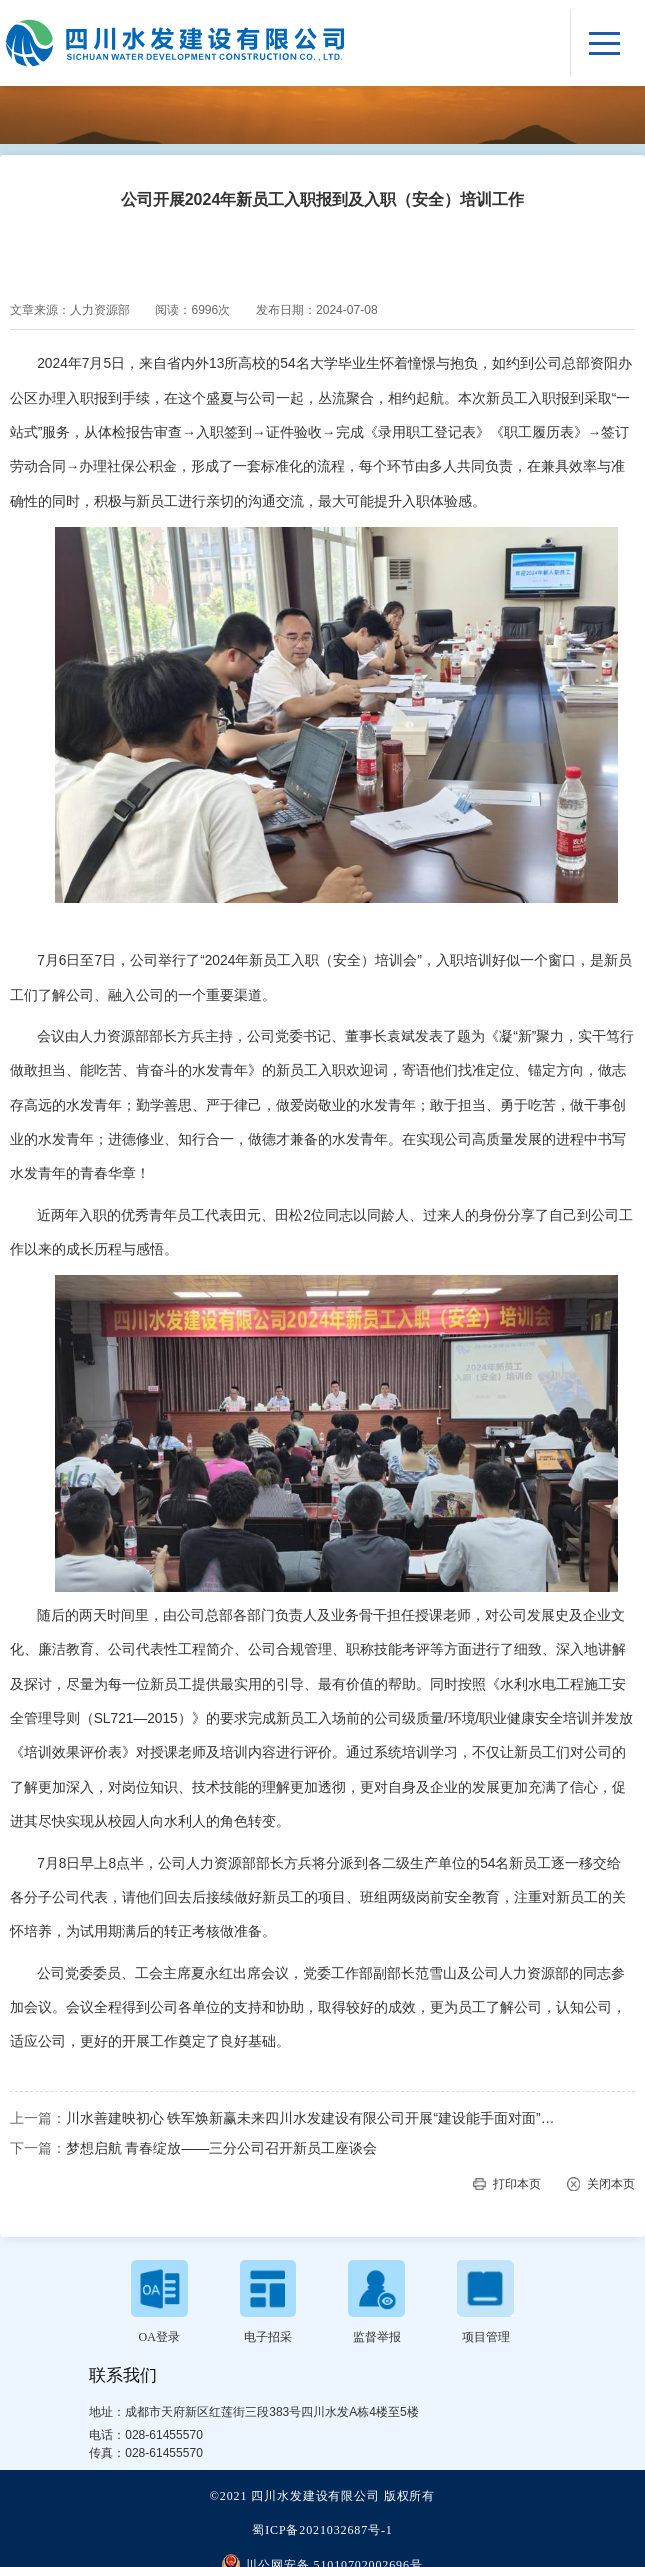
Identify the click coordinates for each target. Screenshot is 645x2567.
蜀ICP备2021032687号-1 (322, 2530)
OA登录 (159, 2337)
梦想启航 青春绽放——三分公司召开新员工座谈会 (221, 2148)
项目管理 (486, 2337)
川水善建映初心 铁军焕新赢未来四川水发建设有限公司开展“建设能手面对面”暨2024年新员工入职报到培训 (316, 2118)
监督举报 (377, 2337)
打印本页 (517, 2184)
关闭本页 (611, 2184)
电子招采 (268, 2337)
